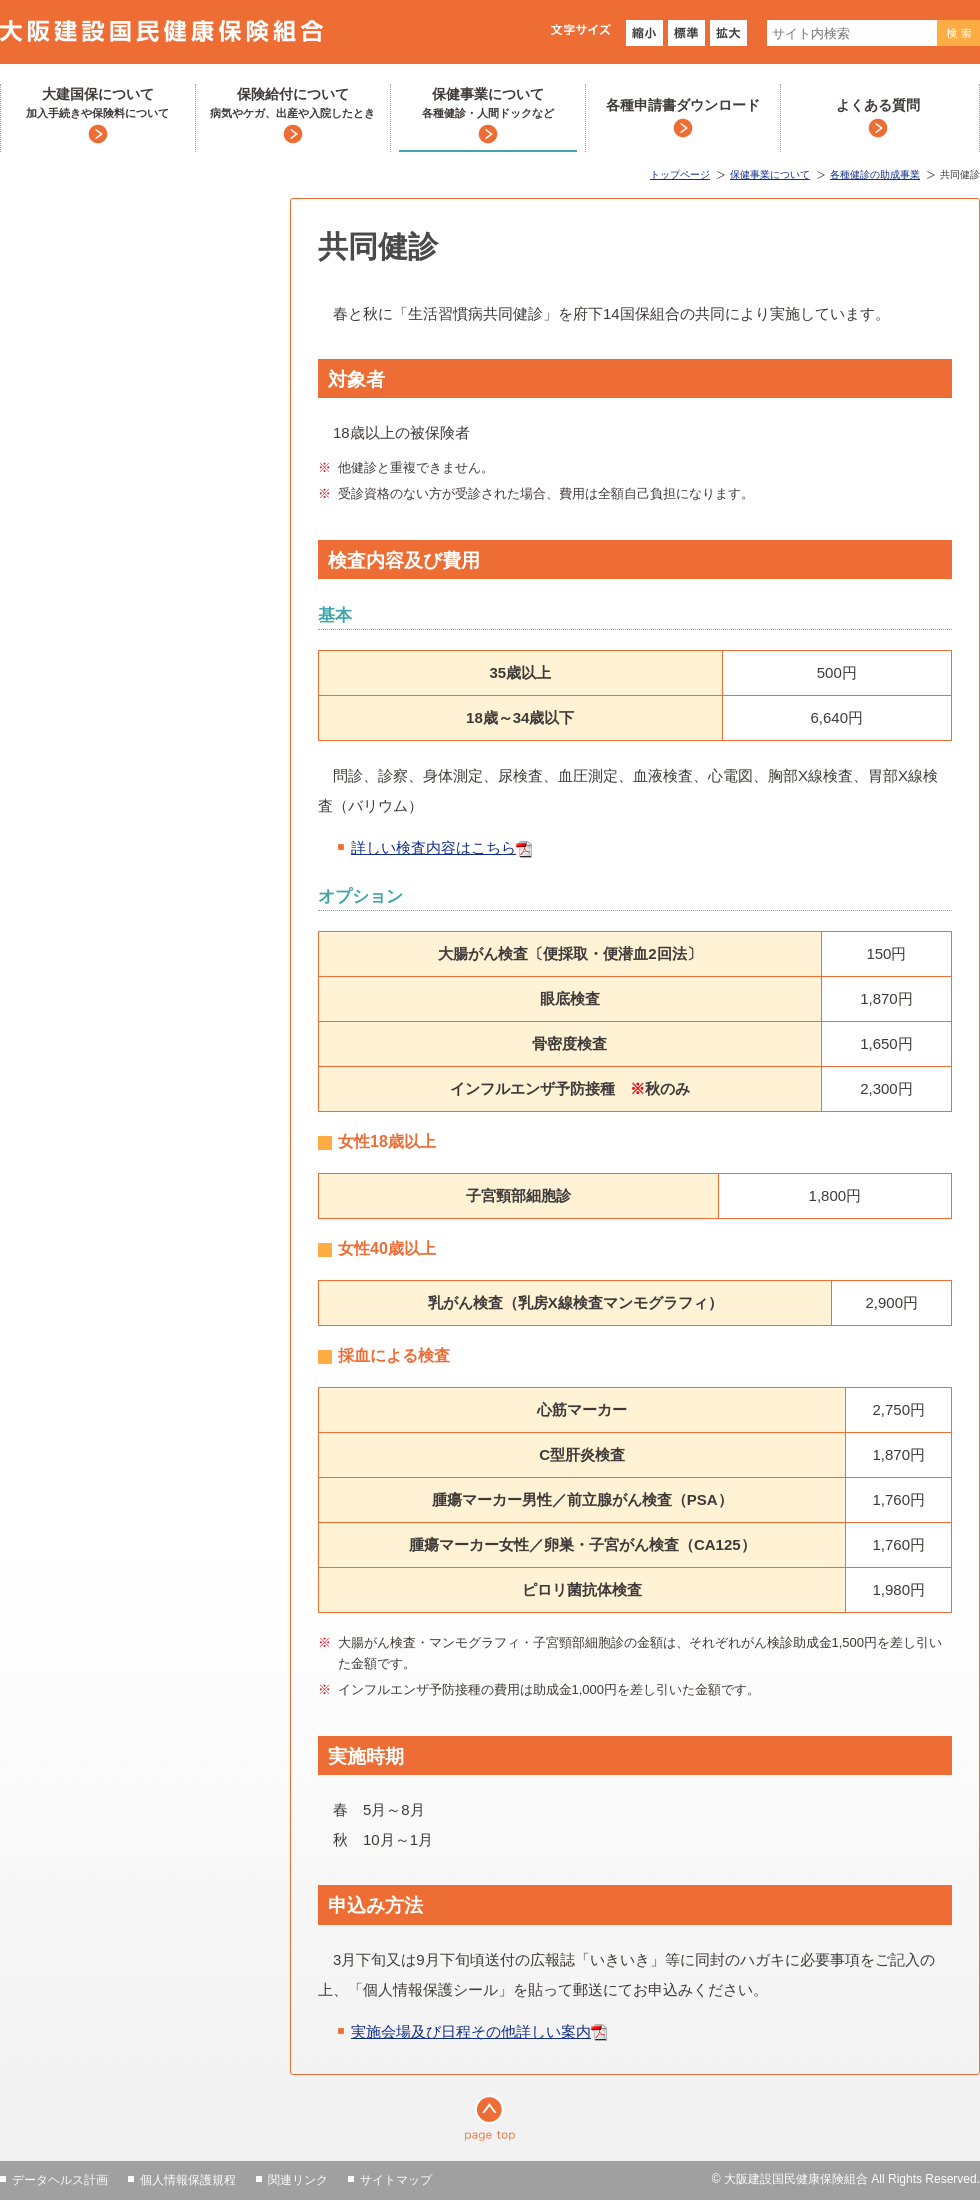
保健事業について (488, 104)
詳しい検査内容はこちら (433, 847)
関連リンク (298, 2180)
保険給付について (292, 104)
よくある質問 (878, 105)
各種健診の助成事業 (875, 174)
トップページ (680, 174)
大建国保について (97, 104)
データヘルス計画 (60, 2180)
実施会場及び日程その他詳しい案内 (471, 2031)
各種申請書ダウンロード (683, 105)
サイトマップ (396, 2180)
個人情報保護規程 (188, 2180)
